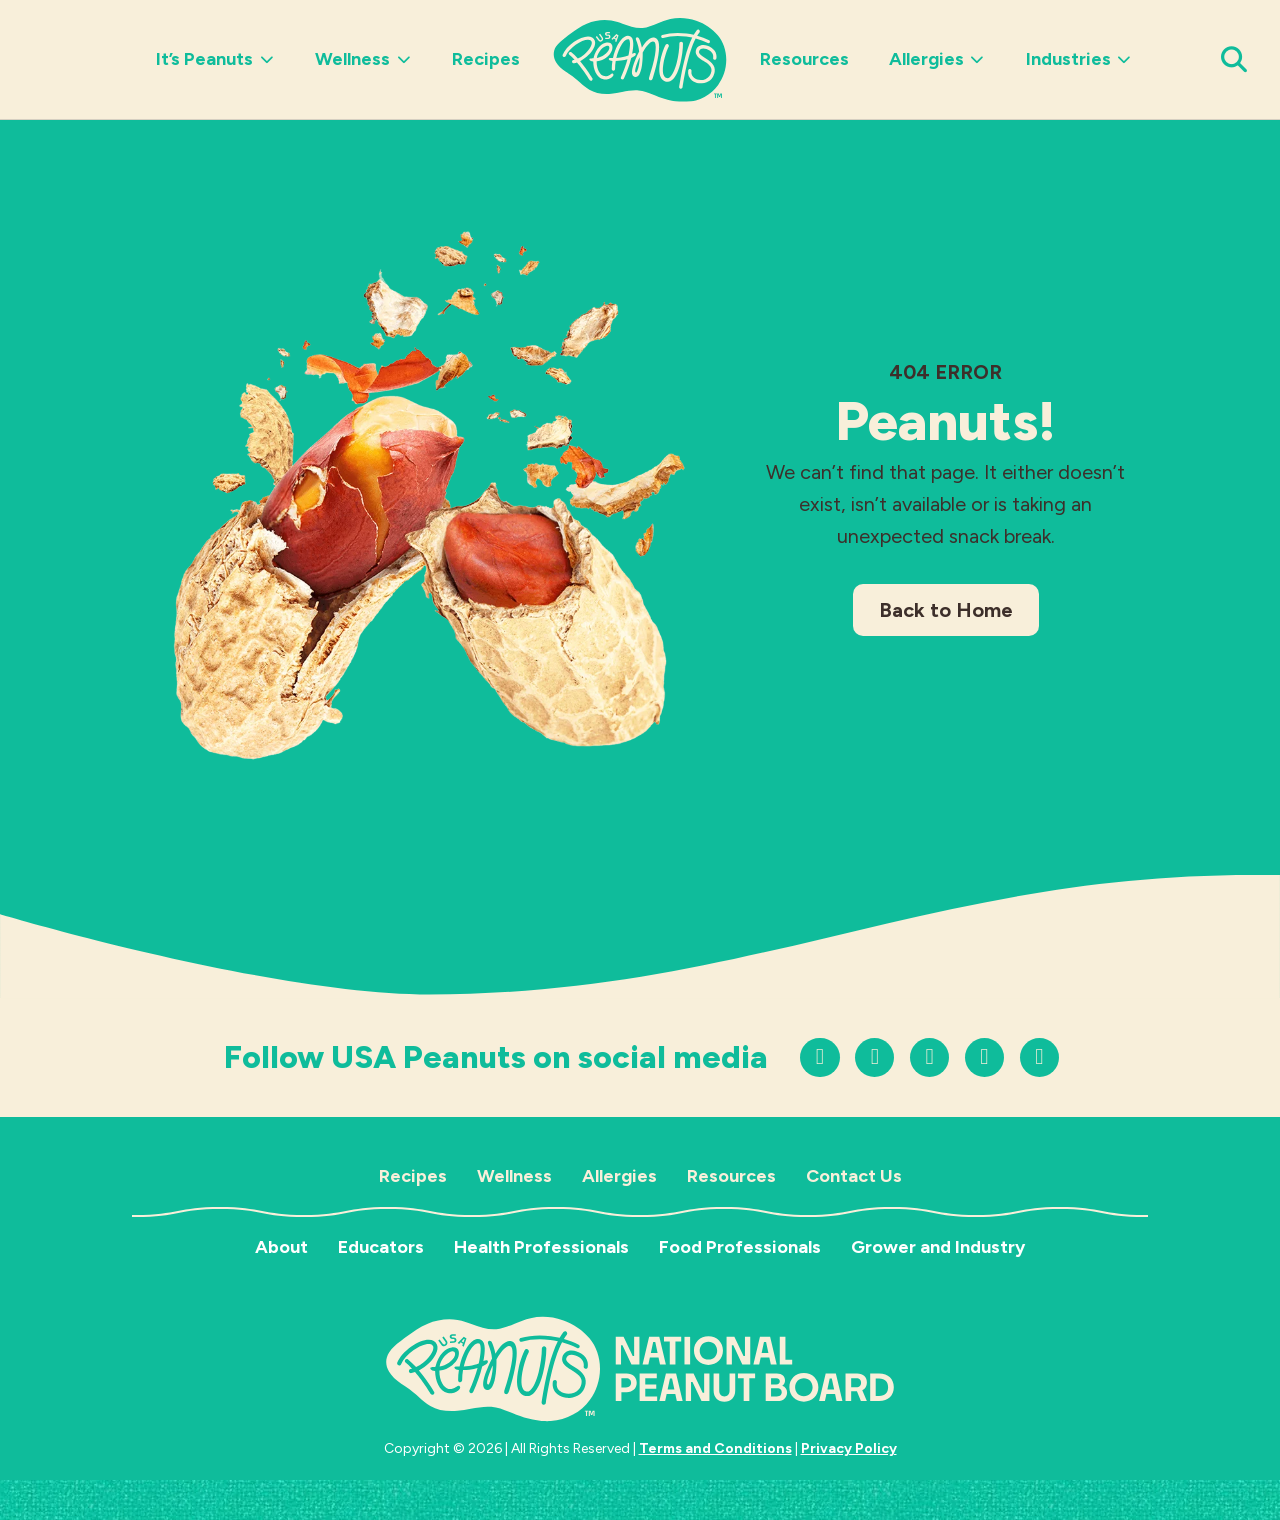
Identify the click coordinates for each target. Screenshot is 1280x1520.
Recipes (486, 59)
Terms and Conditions (715, 1448)
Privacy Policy (849, 1448)
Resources (804, 59)
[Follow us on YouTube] (929, 1057)
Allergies (937, 59)
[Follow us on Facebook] (984, 1057)
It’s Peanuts (215, 59)
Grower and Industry (938, 1247)
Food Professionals (740, 1247)
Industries (1079, 59)
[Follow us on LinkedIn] (1039, 1057)
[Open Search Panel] (1234, 59)
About (281, 1247)
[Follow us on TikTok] (874, 1057)
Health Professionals (541, 1247)
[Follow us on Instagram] (819, 1057)
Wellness (363, 59)
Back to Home (946, 610)
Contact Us (854, 1176)
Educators (381, 1247)
